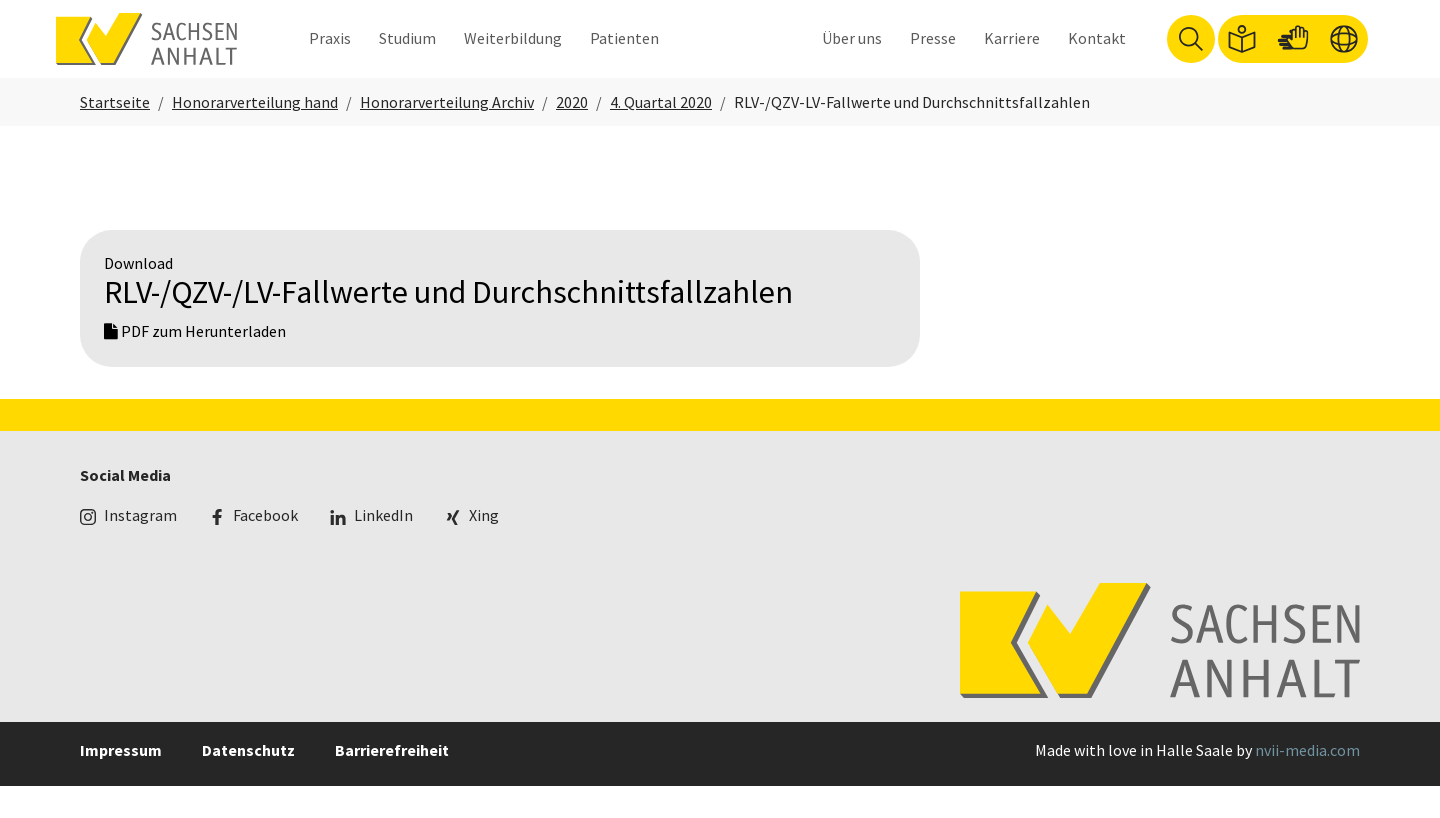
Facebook (265, 548)
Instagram (140, 548)
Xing (484, 548)
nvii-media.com (1307, 782)
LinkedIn (383, 548)
